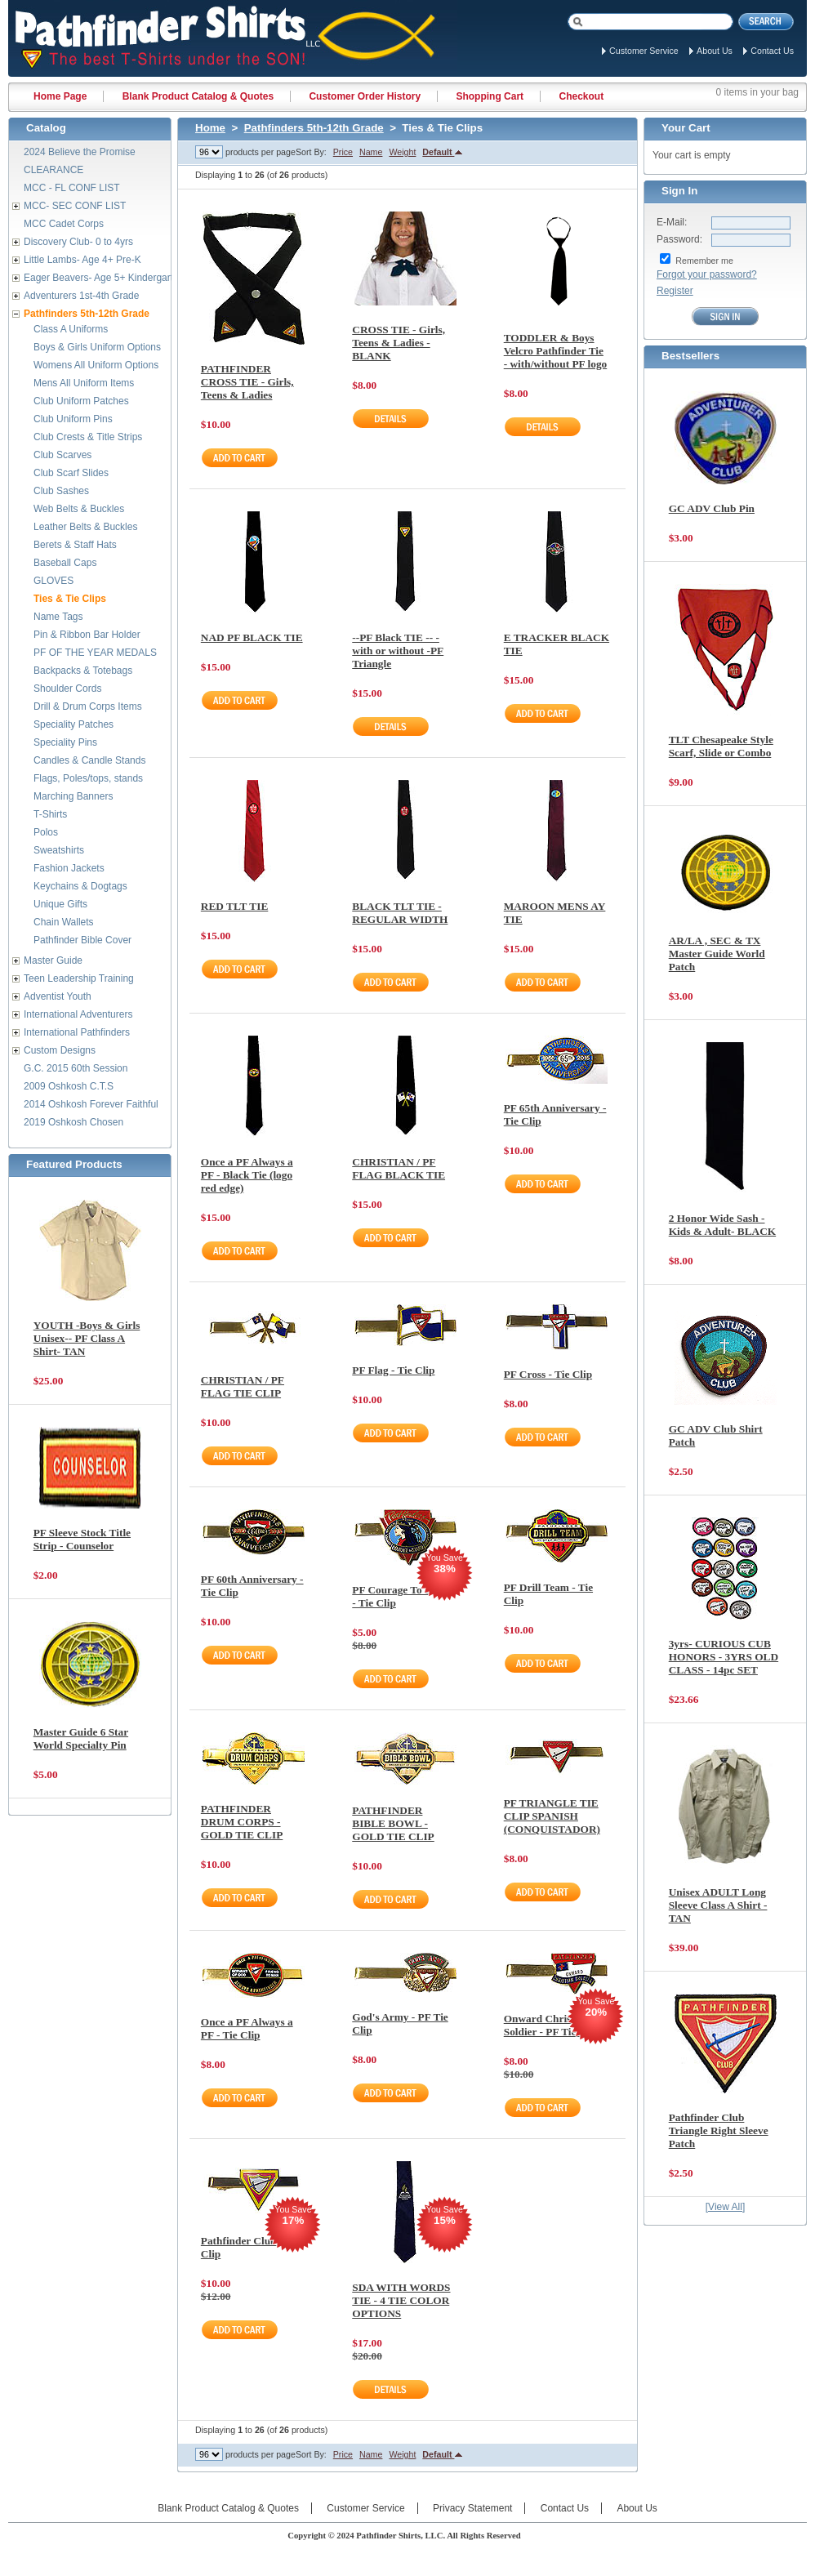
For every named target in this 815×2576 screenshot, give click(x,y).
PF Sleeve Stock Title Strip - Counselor (82, 1539)
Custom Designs (60, 1050)
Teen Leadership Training (79, 978)
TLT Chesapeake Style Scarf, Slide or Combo (721, 746)
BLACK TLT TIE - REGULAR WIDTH (400, 912)
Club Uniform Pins (73, 419)
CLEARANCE (53, 170)
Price (343, 152)
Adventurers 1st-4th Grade (81, 295)
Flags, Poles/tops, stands (88, 778)
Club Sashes (61, 491)
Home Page (60, 96)
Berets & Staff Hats (75, 544)
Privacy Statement (472, 2508)
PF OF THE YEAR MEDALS (95, 652)
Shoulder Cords (67, 688)
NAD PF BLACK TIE (252, 637)
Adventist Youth (57, 996)
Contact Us (772, 51)
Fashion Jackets (69, 868)
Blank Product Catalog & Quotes (198, 96)
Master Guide (53, 960)
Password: (679, 239)
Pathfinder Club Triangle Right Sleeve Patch (718, 2130)
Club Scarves (62, 455)
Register (675, 290)
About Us (715, 51)
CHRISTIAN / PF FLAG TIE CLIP (242, 1386)
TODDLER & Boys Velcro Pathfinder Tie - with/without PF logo (556, 351)
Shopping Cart (489, 96)
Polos (45, 832)
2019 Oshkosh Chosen (73, 1122)
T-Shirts (50, 814)
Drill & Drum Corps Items (87, 706)
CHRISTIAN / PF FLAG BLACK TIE (398, 1168)
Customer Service (644, 51)
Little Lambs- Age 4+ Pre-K (82, 259)
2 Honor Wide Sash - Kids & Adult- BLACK (722, 1224)
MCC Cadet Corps (64, 224)
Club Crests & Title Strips (87, 437)
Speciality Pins (65, 742)
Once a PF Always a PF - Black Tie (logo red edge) (247, 1175)
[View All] (725, 2207)
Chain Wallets (63, 922)
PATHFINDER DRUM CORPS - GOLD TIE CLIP (242, 1822)
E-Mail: (672, 222)
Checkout (581, 96)
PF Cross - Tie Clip (548, 1374)
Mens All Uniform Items (83, 383)
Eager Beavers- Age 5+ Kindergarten (104, 277)
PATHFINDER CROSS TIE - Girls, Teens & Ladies (247, 382)
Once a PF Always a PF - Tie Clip (247, 2028)
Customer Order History (365, 96)
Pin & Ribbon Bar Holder (86, 634)
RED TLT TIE (235, 906)
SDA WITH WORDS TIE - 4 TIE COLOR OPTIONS (401, 2300)
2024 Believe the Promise (80, 152)
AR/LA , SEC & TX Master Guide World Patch (717, 953)
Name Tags (57, 616)
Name (370, 152)
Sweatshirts (58, 850)
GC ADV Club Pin (712, 508)
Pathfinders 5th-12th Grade (314, 128)
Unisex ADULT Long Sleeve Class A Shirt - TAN (718, 1905)
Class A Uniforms (70, 329)
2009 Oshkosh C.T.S (69, 1086)
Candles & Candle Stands (89, 760)
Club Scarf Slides (71, 473)
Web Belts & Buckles (78, 509)
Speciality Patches (73, 724)
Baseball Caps (64, 562)
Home (210, 128)
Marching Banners (73, 796)
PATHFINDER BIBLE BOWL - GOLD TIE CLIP (393, 1823)
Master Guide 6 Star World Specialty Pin (80, 1738)
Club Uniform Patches (81, 401)
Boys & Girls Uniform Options (97, 347)
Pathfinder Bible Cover (82, 940)
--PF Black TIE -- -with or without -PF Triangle (397, 650)
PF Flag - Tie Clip (393, 1370)
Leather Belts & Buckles (85, 527)
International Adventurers (78, 1014)
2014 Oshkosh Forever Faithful (91, 1104)
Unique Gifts (60, 904)
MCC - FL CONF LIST (72, 188)
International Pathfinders (77, 1032)
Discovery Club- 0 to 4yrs (78, 241)
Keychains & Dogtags (80, 886)
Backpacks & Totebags (82, 670)
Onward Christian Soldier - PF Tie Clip (551, 2025)
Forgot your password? (707, 274)
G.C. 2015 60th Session (75, 1068)
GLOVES (53, 580)
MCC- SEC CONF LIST (75, 206)
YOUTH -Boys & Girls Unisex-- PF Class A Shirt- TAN (86, 1338)
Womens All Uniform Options (95, 365)
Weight (402, 152)
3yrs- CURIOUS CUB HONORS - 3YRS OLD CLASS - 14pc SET (723, 1657)
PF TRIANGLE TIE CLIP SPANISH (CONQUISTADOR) (552, 1816)
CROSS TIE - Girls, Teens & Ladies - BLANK (398, 342)
